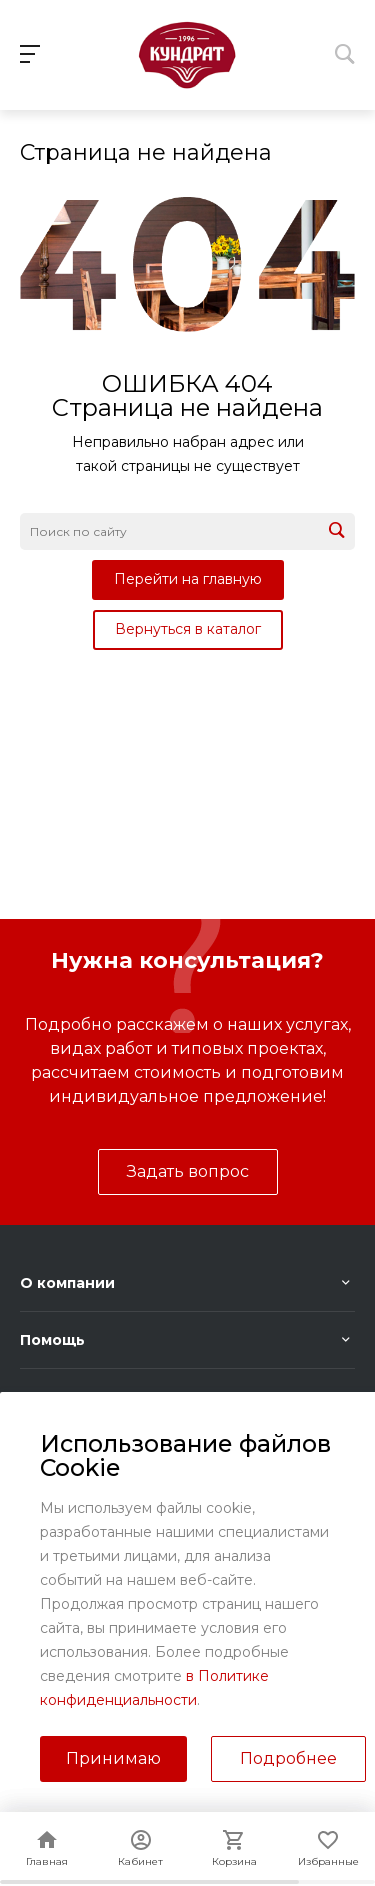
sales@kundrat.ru (204, 1587)
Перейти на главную (188, 579)
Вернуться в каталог (188, 629)
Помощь (52, 1340)
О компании (67, 1283)
